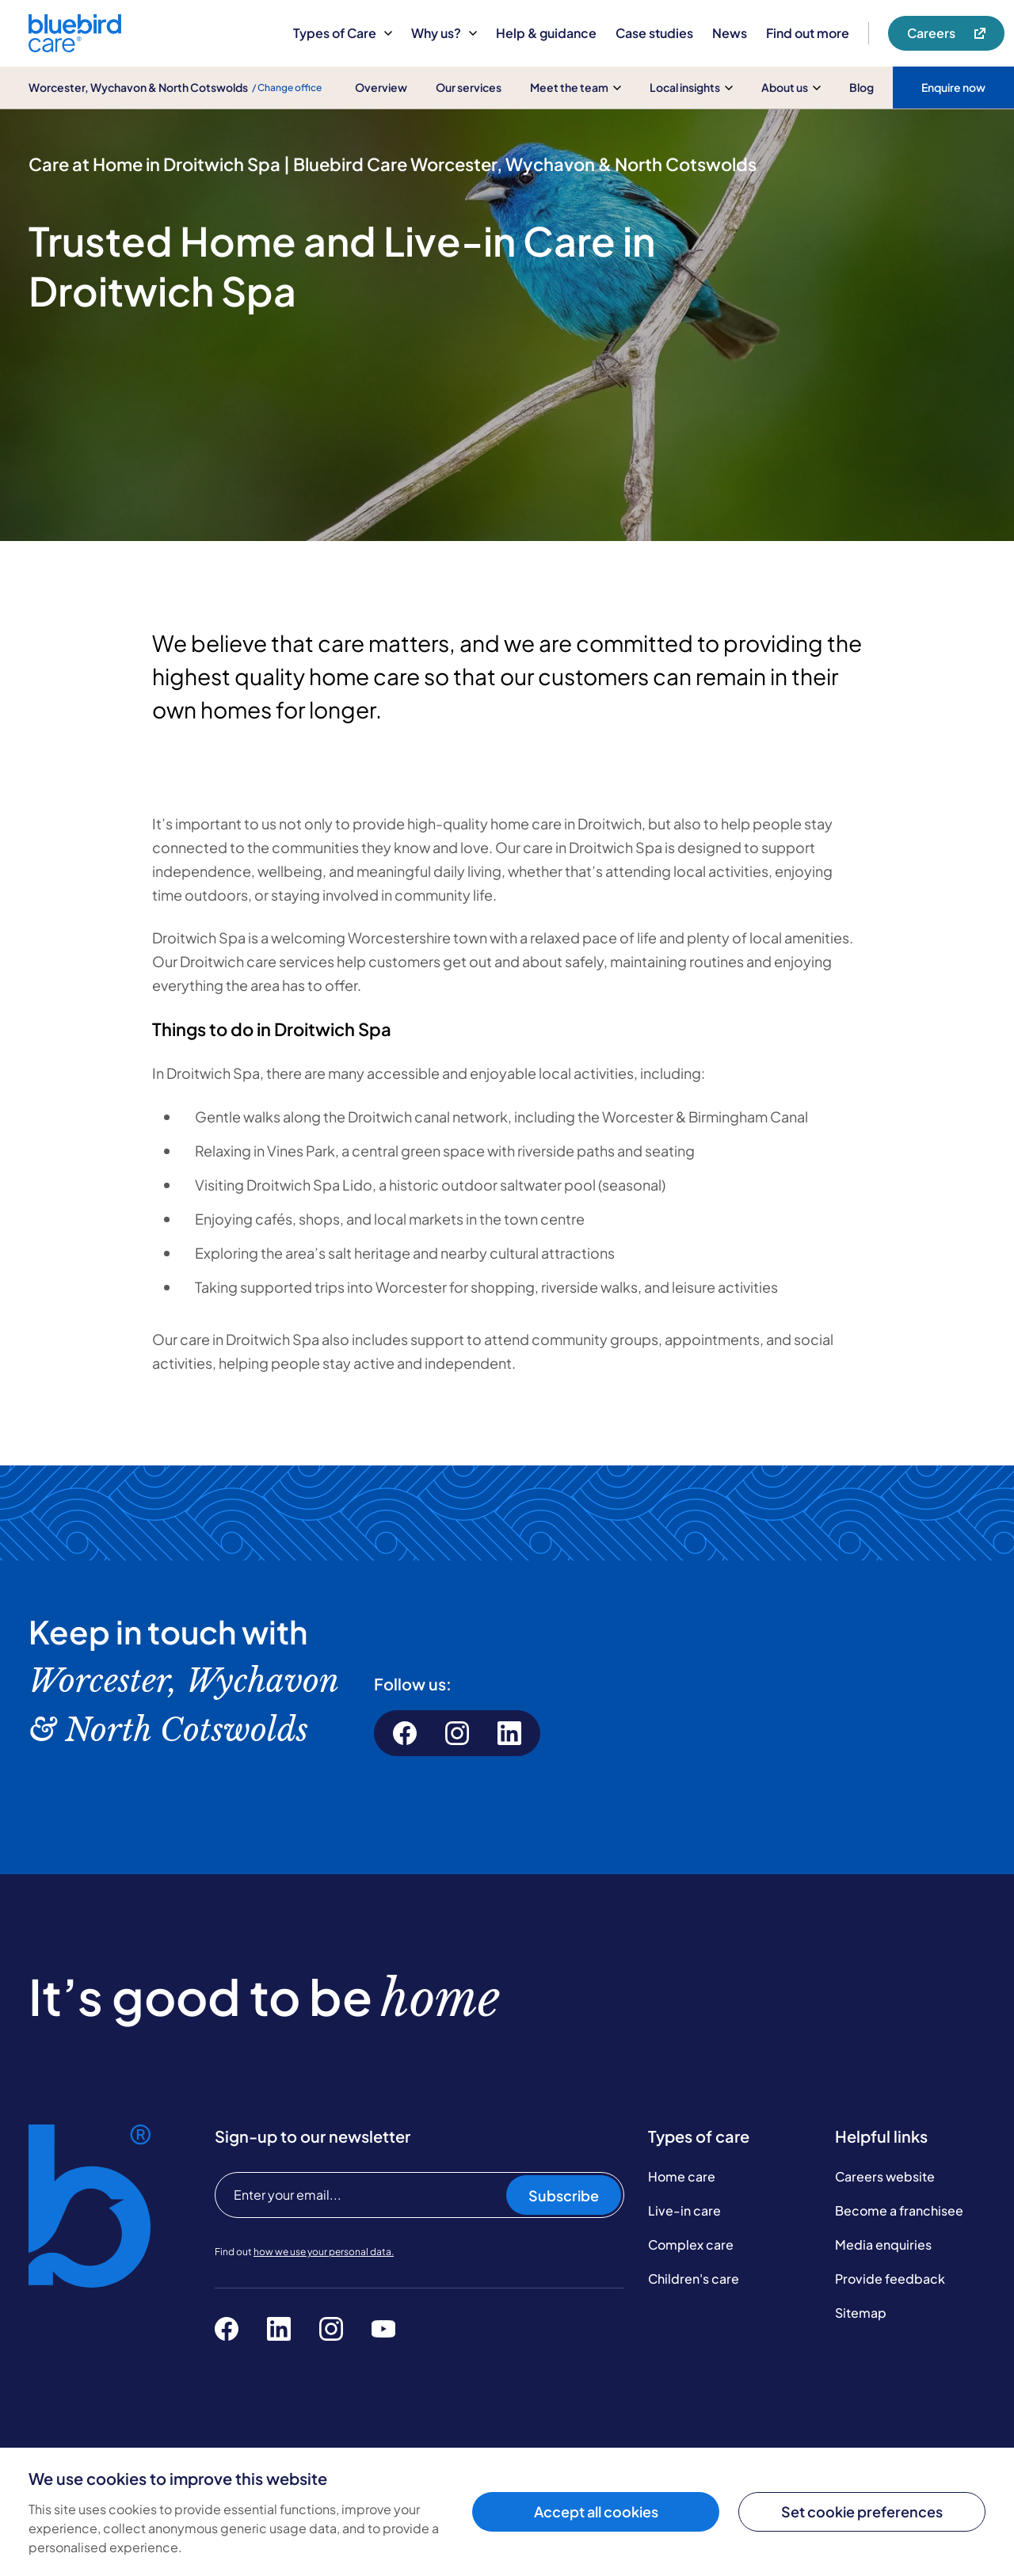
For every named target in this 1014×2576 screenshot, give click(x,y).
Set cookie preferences (862, 2511)
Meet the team (575, 87)
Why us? (444, 33)
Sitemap (860, 2312)
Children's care (693, 2278)
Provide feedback (890, 2278)
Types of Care (342, 33)
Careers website (885, 2176)
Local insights (691, 87)
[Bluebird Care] (75, 46)
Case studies (654, 33)
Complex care (691, 2244)
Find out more (807, 33)
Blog (861, 87)
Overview (381, 87)
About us (791, 87)
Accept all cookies (596, 2511)
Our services (468, 87)
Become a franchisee (899, 2210)
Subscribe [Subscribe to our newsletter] (563, 2195)
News (729, 33)
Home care (681, 2176)
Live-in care (684, 2210)
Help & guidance (546, 33)
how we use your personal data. (324, 2252)
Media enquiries (883, 2244)
